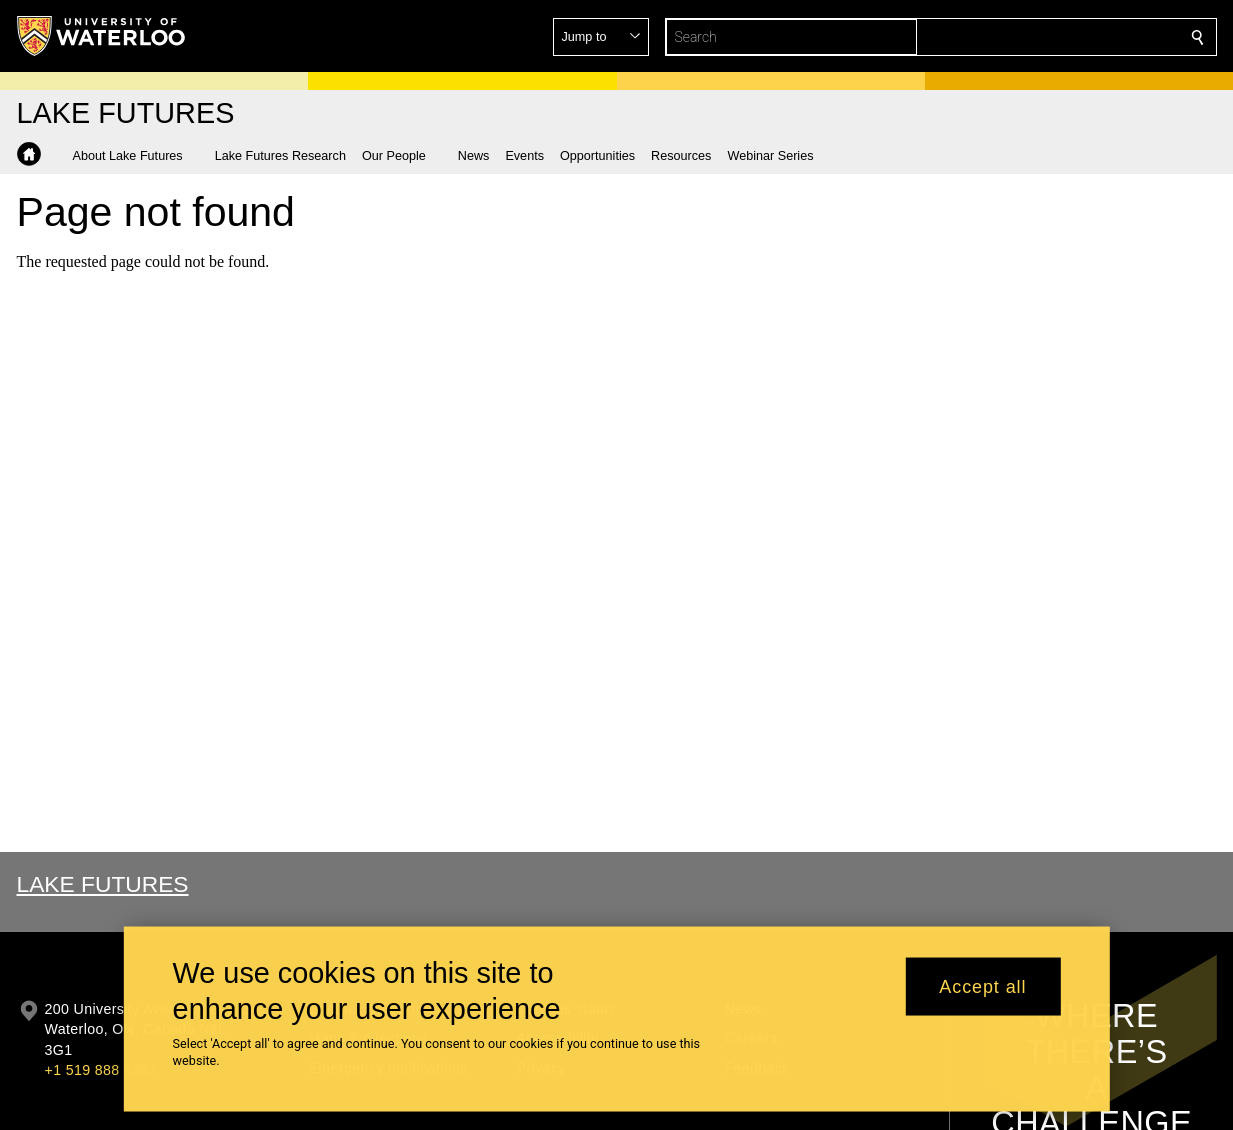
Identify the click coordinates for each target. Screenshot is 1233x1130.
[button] (1053, 37)
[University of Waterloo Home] (102, 36)
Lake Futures (103, 884)
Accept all (982, 993)
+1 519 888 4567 (101, 1070)
